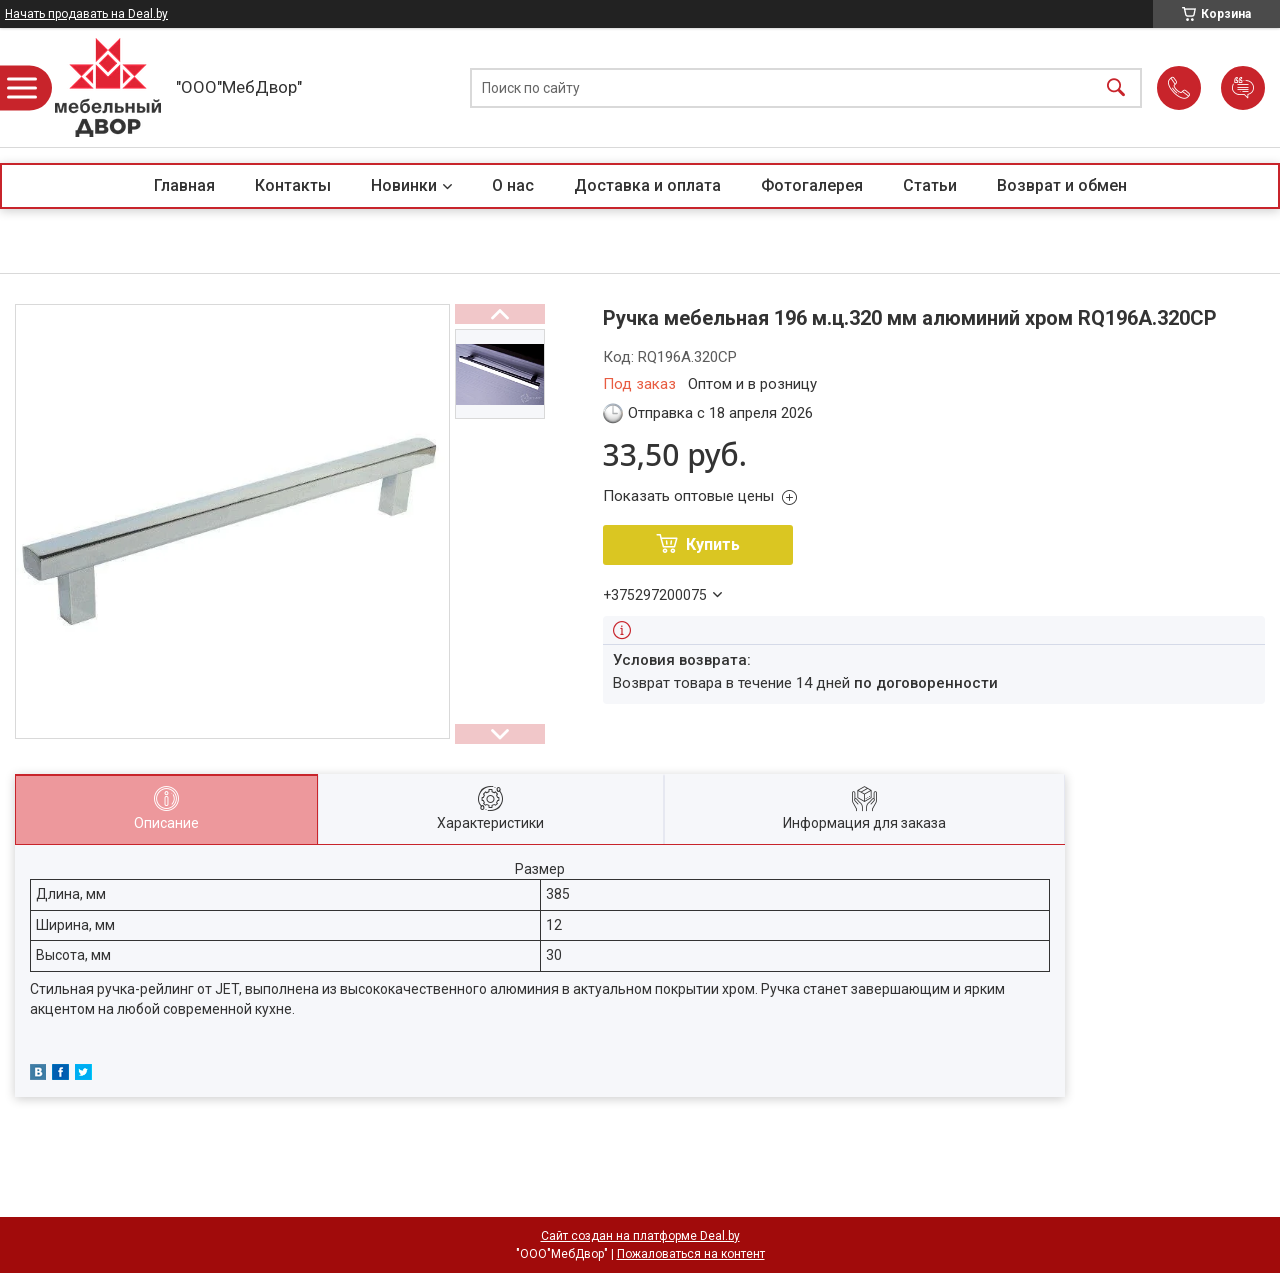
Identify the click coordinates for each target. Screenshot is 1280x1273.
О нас (513, 185)
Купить (713, 544)
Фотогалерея (812, 185)
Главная (184, 185)
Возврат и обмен (1062, 185)
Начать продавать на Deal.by (86, 14)
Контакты (293, 185)
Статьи (930, 185)
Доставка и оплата (647, 185)
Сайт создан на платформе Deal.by (640, 1236)
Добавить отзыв (1243, 88)
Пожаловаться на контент (691, 1254)
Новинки (404, 185)
